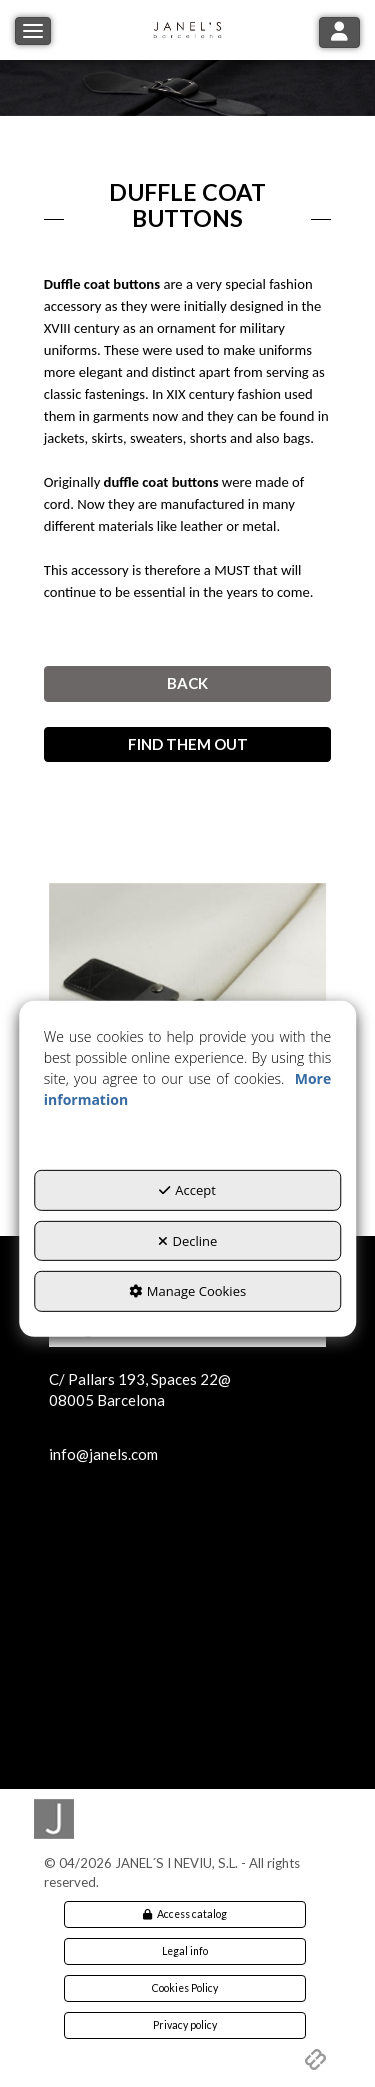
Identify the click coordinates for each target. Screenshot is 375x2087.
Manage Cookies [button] (187, 1291)
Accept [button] (187, 1190)
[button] (188, 30)
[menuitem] (185, 1914)
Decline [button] (188, 1240)
